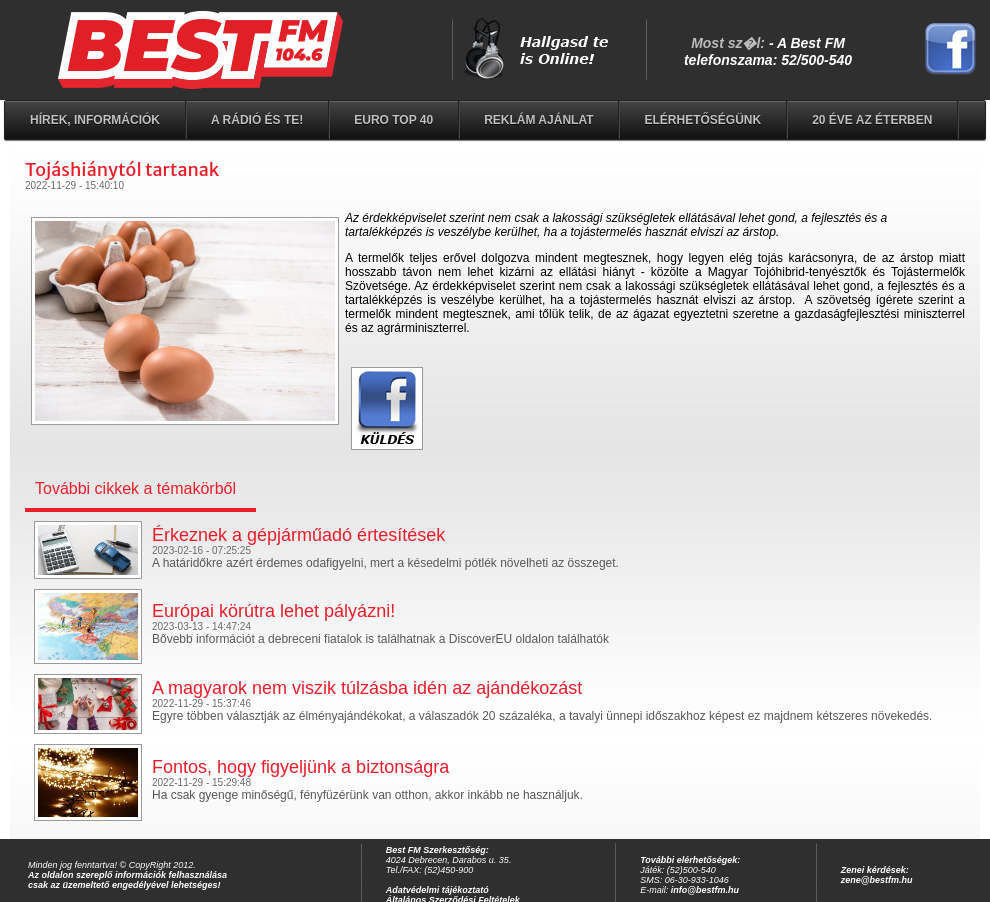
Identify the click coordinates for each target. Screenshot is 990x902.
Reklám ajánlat (538, 120)
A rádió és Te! (257, 120)
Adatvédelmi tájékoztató (437, 890)
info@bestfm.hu (705, 890)
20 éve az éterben (872, 120)
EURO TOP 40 (393, 120)
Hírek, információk (95, 120)
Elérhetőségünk (702, 120)
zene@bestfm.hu (877, 880)
